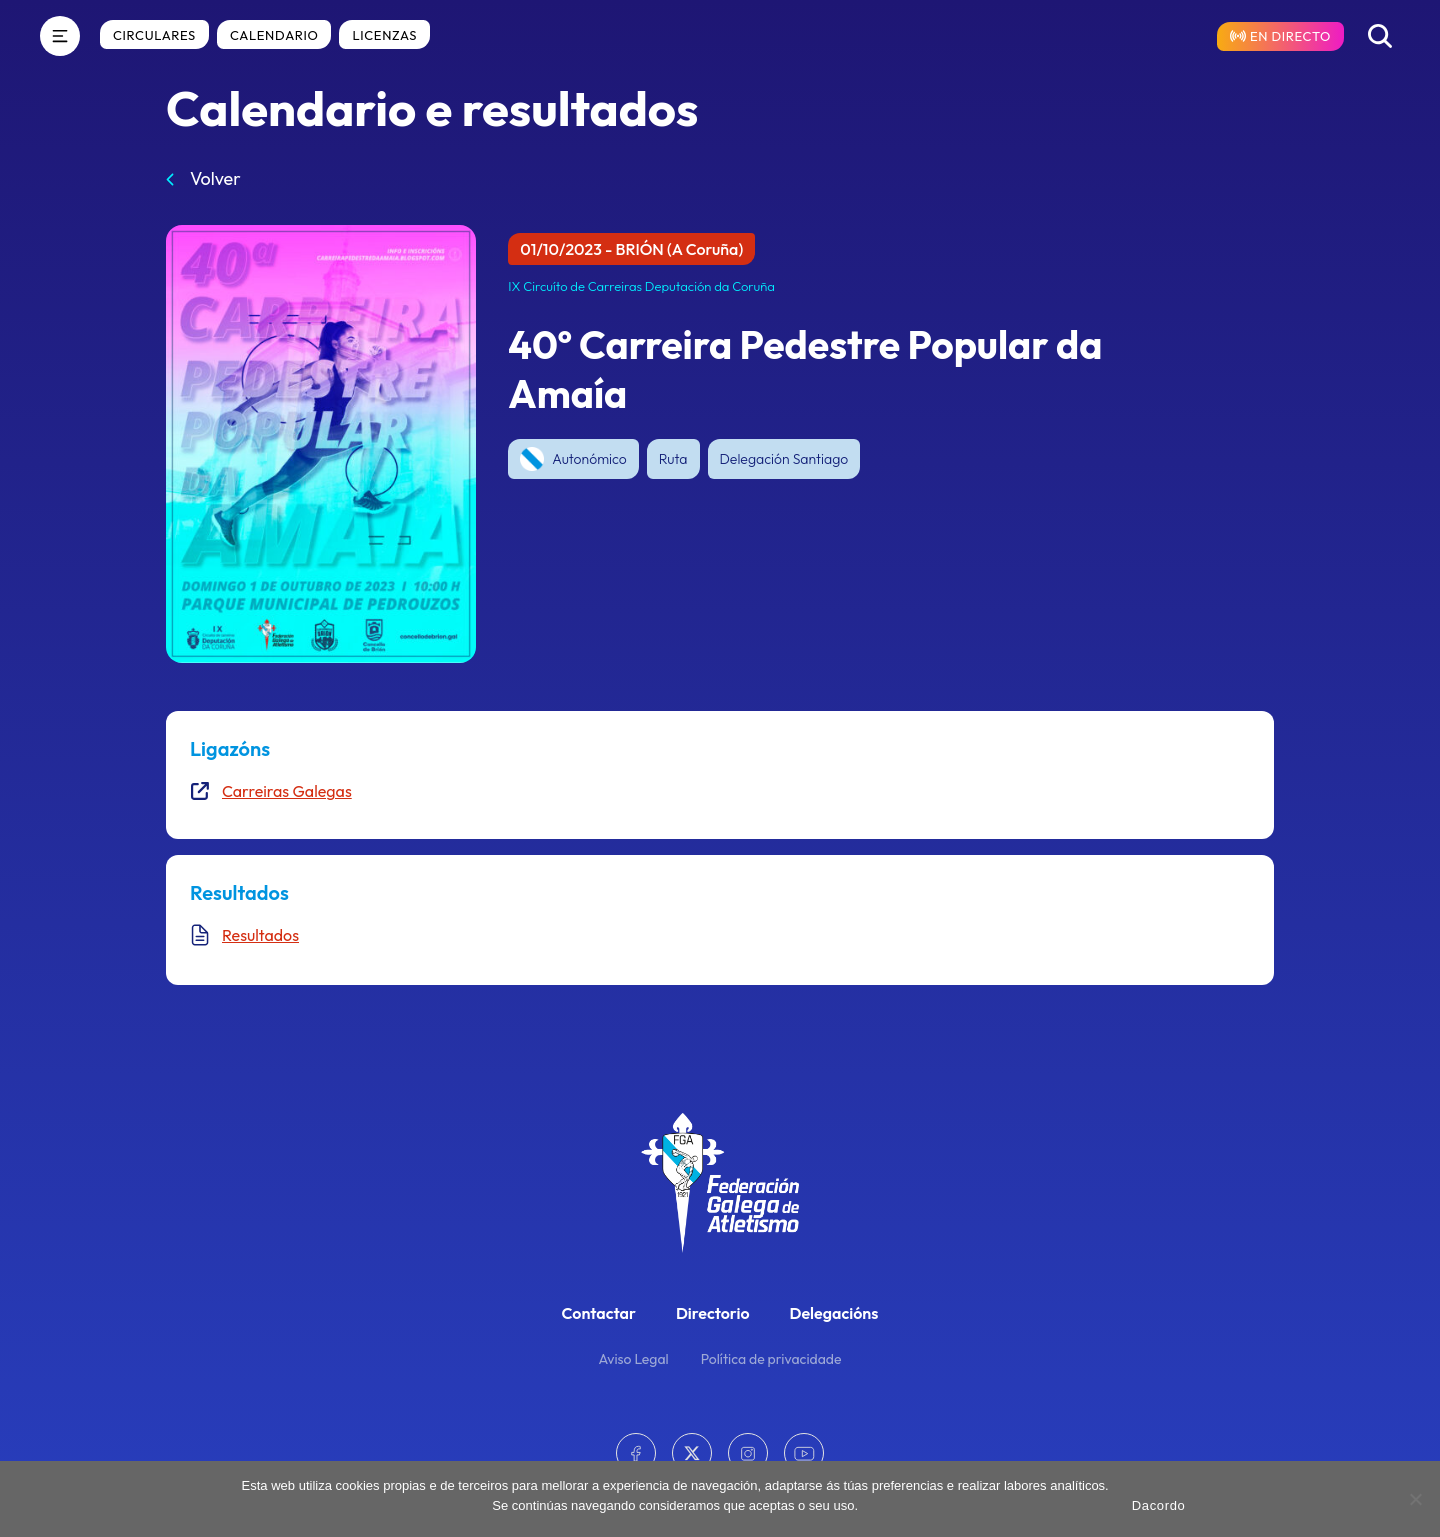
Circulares (154, 35)
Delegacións (834, 1313)
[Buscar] (1380, 36)
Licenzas (384, 35)
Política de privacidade (771, 1359)
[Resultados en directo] (1280, 36)
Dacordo (1159, 1505)
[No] (1415, 1499)
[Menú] (60, 36)
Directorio (713, 1313)
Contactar (599, 1313)
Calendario (274, 35)
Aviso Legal (634, 1359)
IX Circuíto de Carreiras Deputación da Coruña (641, 286)
